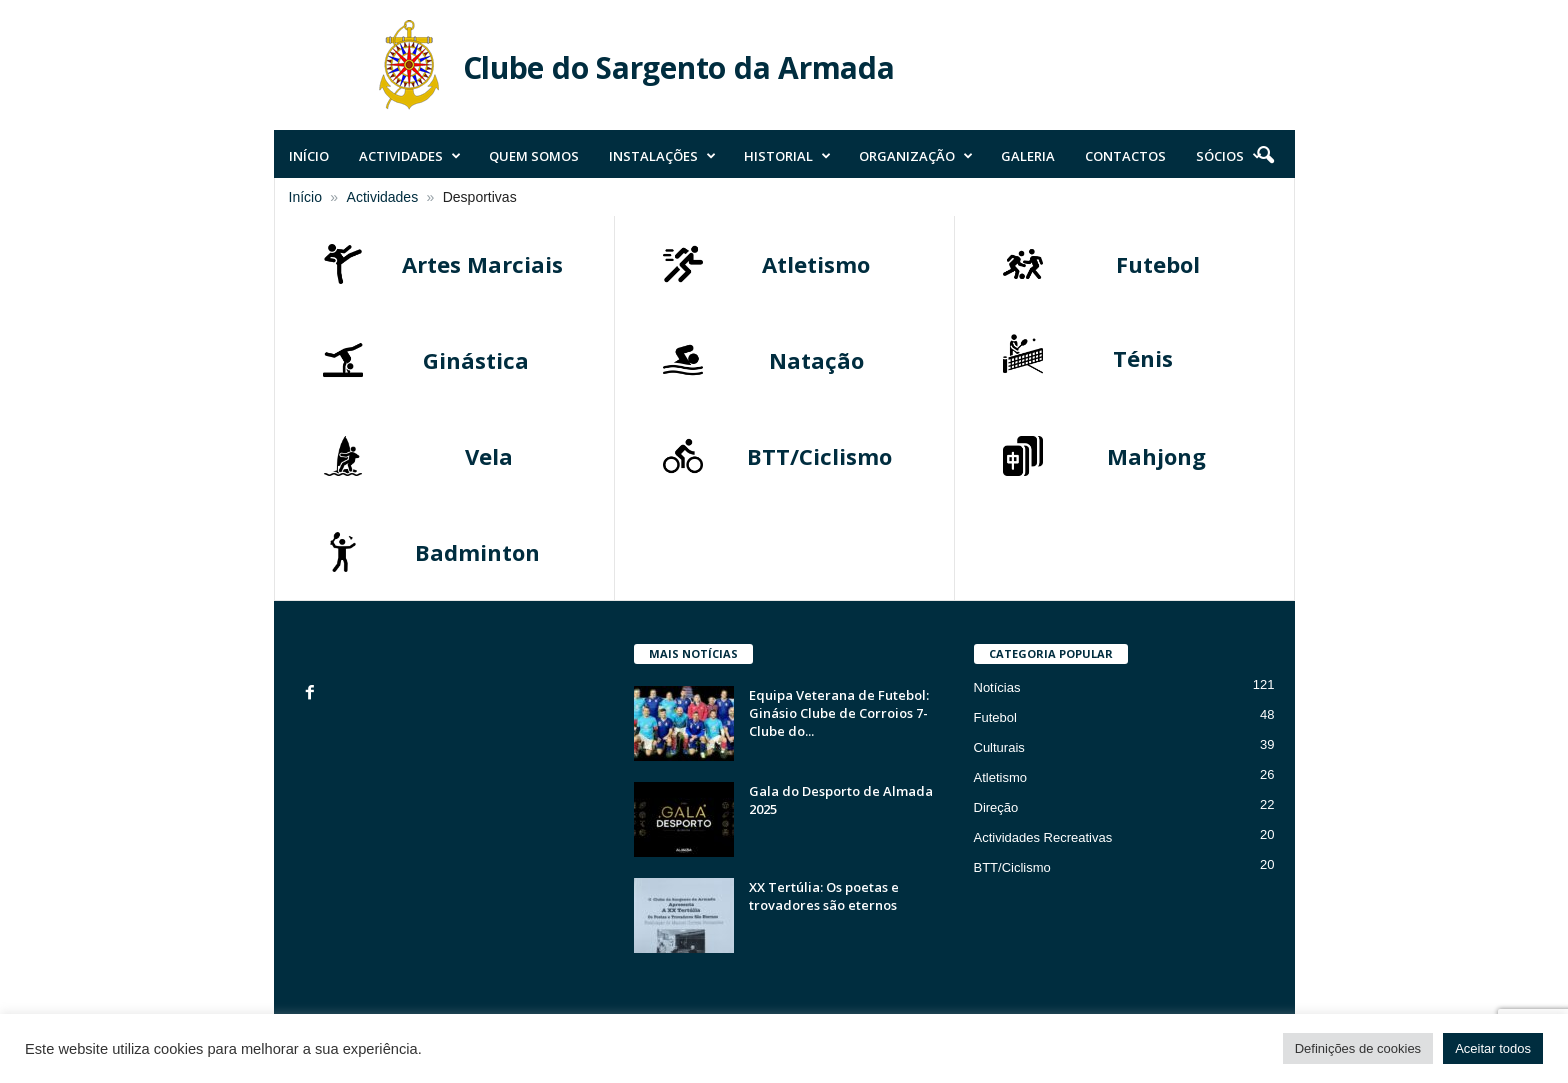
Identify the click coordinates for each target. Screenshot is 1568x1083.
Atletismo (1000, 777)
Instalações (662, 156)
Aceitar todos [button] (1493, 1048)
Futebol (995, 717)
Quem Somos (534, 156)
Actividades (410, 156)
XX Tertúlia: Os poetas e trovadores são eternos (824, 896)
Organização (916, 156)
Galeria (1028, 156)
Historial (787, 156)
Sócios (1229, 156)
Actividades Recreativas (1043, 837)
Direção (996, 807)
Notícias (997, 687)
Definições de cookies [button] (1358, 1048)
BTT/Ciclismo (1012, 867)
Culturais (999, 747)
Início (309, 156)
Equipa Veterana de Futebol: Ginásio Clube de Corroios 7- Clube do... (839, 713)
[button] (1265, 156)
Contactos (1125, 156)
